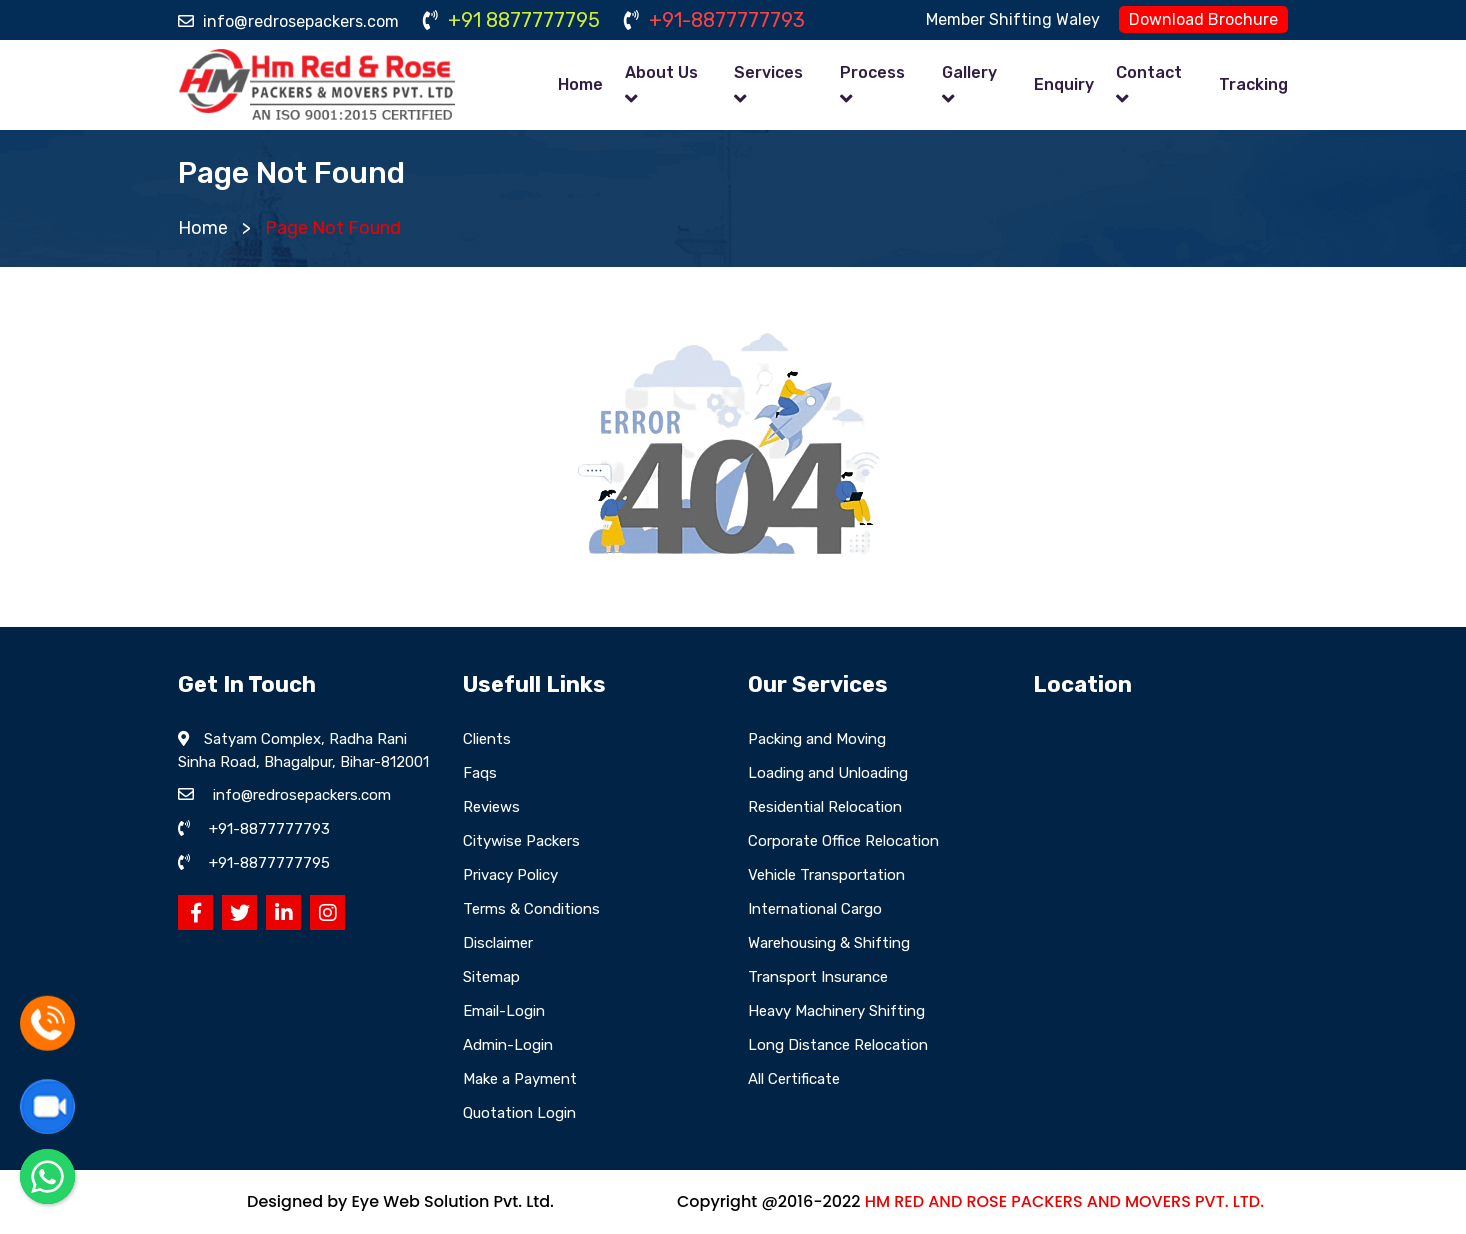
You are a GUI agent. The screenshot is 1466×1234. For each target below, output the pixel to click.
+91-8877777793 (714, 20)
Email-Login (504, 1011)
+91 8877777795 (511, 20)
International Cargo (815, 909)
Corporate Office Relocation (843, 841)
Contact (1149, 72)
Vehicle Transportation (826, 875)
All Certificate (794, 1079)
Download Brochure (1203, 19)
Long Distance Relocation (838, 1045)
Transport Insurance (818, 977)
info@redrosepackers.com (288, 21)
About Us (661, 72)
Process (872, 72)
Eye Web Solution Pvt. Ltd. (452, 1201)
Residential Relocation (825, 807)
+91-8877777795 (269, 863)
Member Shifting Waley (1013, 19)
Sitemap (491, 977)
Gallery (969, 72)
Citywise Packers (521, 841)
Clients (487, 739)
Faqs (480, 773)
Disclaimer (498, 943)
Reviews (491, 807)
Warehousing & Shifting (829, 943)
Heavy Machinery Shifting (836, 1011)
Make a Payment (520, 1079)
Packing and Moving (817, 739)
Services (768, 72)
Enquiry (1064, 84)
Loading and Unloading (828, 773)
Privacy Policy (510, 875)
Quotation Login (519, 1113)
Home (580, 84)
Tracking (1253, 84)
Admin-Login (508, 1045)
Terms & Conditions (531, 909)
